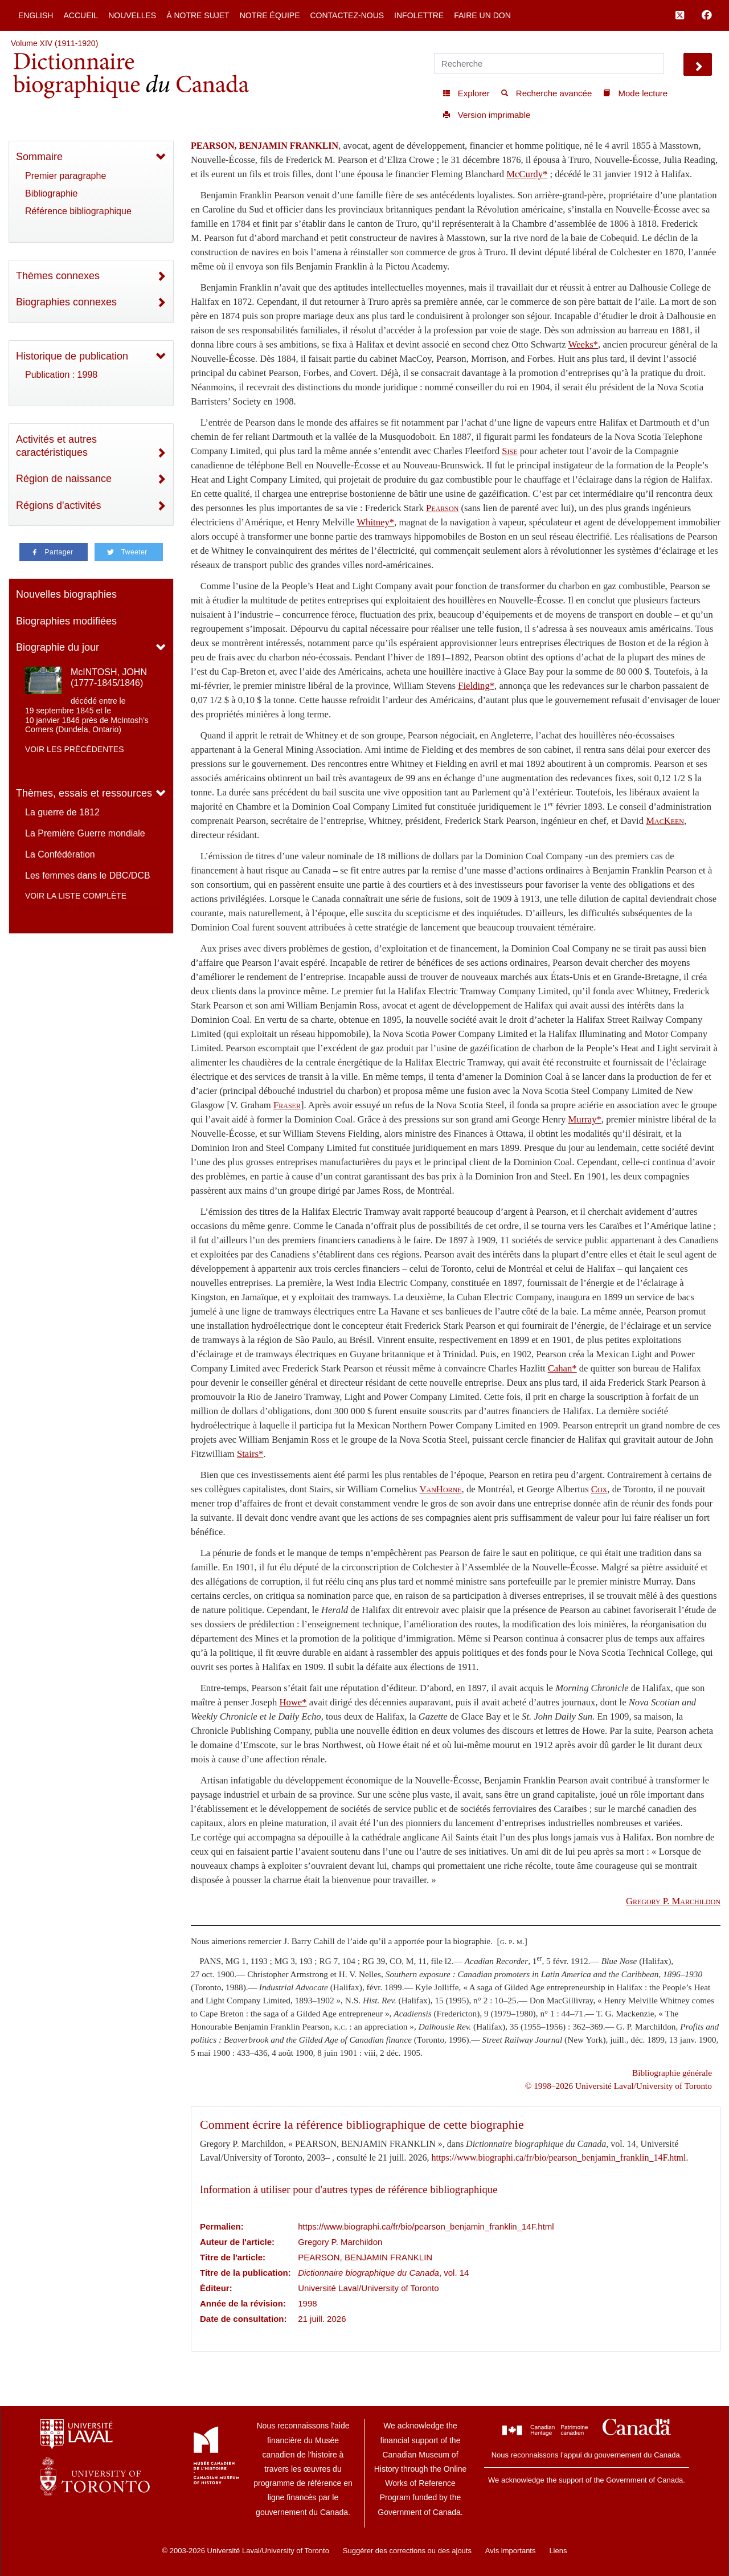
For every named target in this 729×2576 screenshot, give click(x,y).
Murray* (584, 1119)
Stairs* (250, 1453)
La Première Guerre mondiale (85, 833)
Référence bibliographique (78, 211)
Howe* (292, 1702)
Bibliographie (51, 193)
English (35, 15)
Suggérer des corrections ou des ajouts (407, 2550)
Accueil (80, 15)
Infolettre (419, 15)
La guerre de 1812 (62, 812)
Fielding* (476, 685)
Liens (558, 2550)
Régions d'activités (58, 505)
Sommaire (39, 156)
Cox (599, 1489)
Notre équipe (270, 15)
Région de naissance (64, 478)
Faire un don (482, 15)
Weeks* (583, 344)
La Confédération (60, 854)
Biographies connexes (66, 302)
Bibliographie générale (672, 2072)
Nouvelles (132, 15)
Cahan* (562, 1368)
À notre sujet (197, 15)
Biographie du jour (57, 647)
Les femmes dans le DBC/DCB (87, 875)
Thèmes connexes (58, 275)
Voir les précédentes (74, 749)
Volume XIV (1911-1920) (54, 43)
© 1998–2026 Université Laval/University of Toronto (618, 2086)
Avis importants (510, 2550)
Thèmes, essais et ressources (84, 793)
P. (673, 1901)
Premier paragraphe (65, 176)
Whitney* (375, 522)
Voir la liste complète (75, 895)
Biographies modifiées (66, 621)
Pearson (442, 508)
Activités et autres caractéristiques (56, 446)
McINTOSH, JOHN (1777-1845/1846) (109, 677)
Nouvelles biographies (66, 594)
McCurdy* (526, 174)
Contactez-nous (347, 15)
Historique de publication (72, 356)
